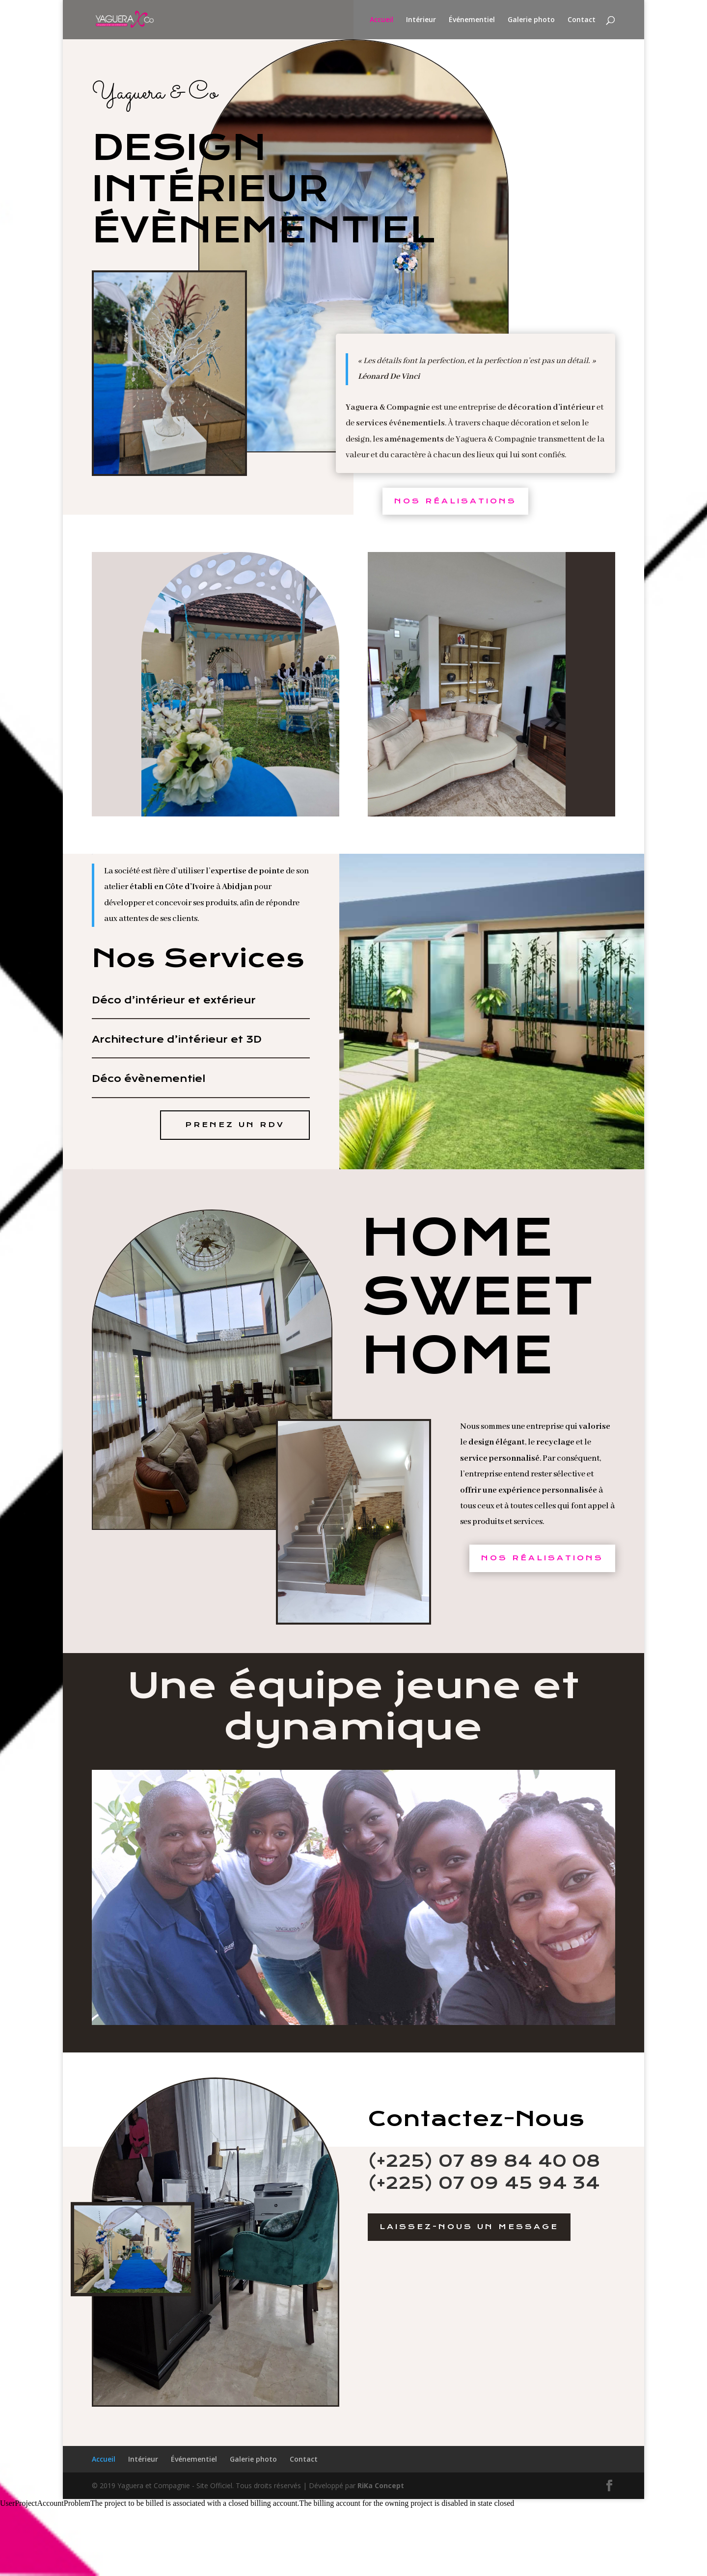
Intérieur (421, 20)
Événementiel (472, 20)
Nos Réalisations (455, 501)
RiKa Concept (380, 2485)
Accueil (381, 20)
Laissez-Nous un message (469, 2226)
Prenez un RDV (235, 1124)
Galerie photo (531, 20)
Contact (582, 20)
